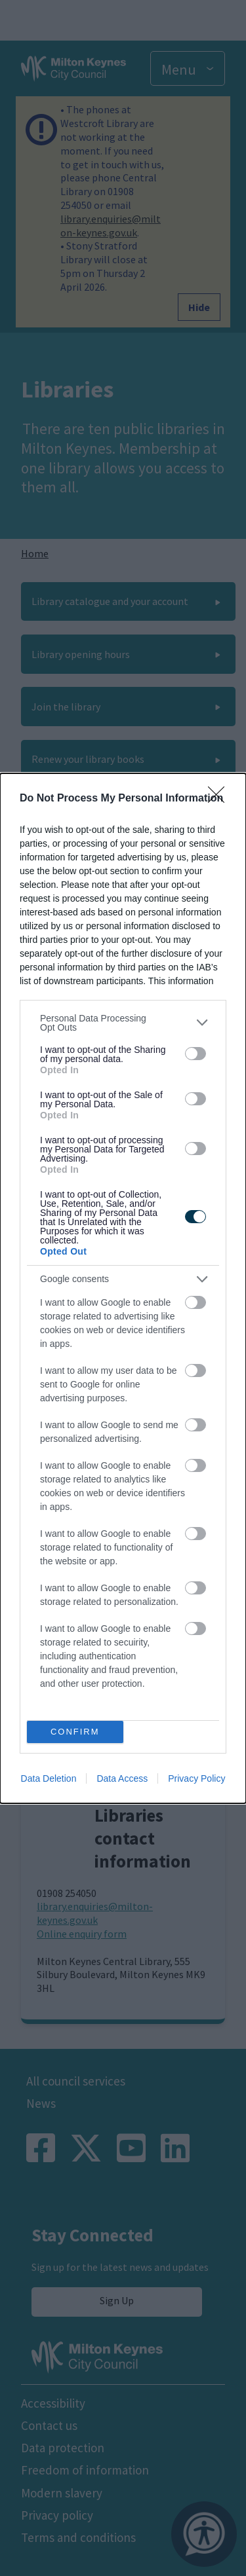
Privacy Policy (196, 1778)
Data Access (122, 1778)
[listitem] (123, 1023)
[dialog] (123, 1288)
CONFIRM (75, 1732)
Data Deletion (49, 1778)
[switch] (195, 1053)
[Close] (220, 798)
